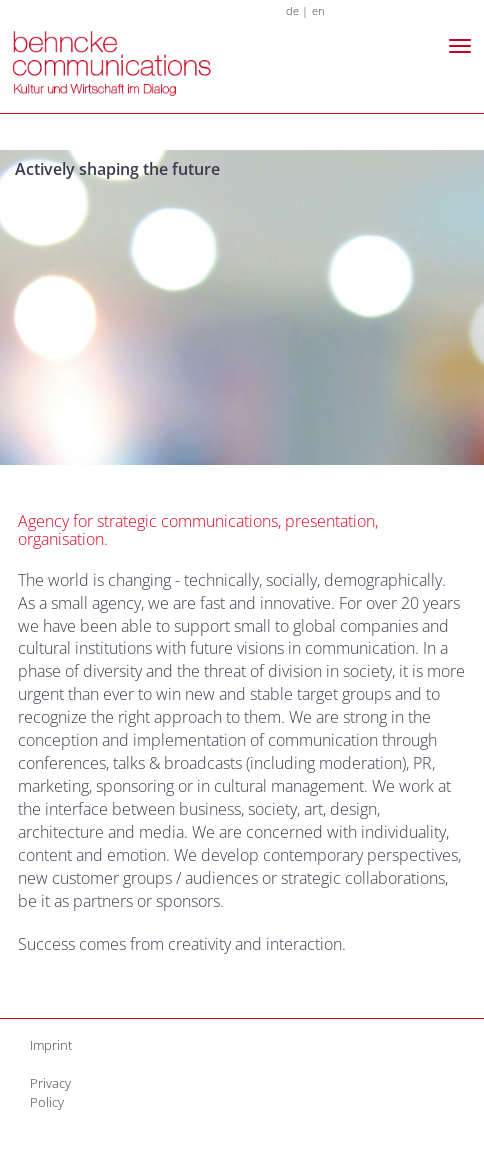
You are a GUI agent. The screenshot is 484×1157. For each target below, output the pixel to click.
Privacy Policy (50, 1092)
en (318, 11)
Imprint (51, 1045)
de (292, 11)
